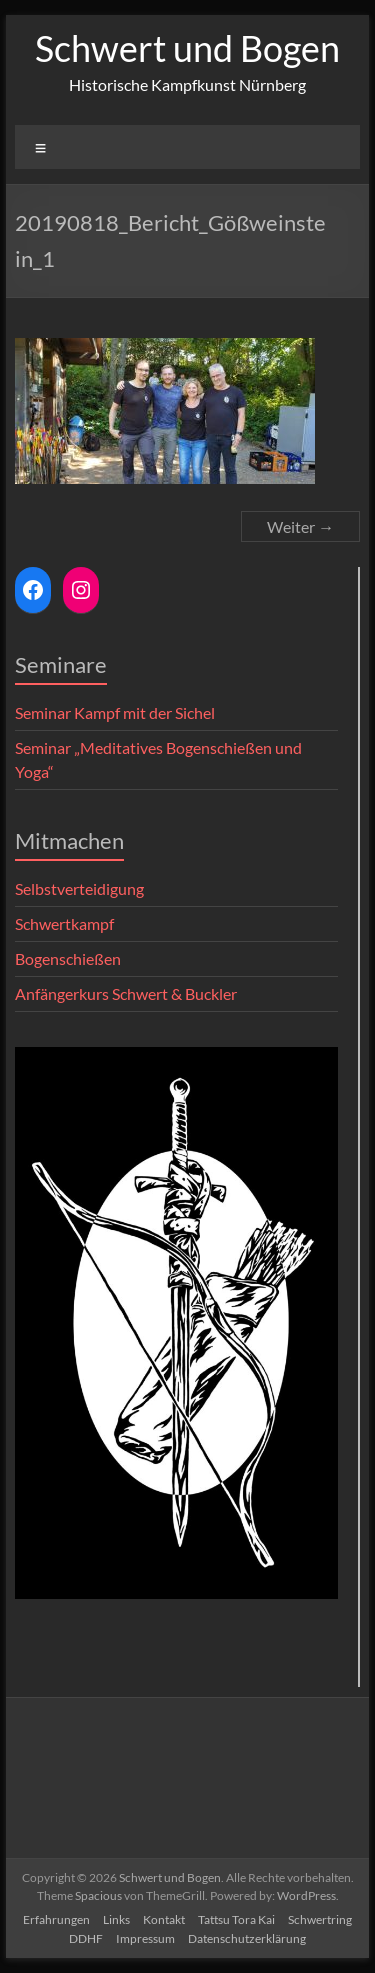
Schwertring (320, 1919)
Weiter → (300, 526)
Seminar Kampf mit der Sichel (115, 712)
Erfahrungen (56, 1919)
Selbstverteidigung (79, 888)
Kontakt (164, 1919)
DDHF (86, 1938)
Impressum (145, 1938)
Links (116, 1919)
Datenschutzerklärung (247, 1938)
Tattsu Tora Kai (236, 1919)
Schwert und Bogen (187, 48)
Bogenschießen (68, 958)
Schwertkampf (64, 923)
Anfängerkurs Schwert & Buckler (126, 993)
